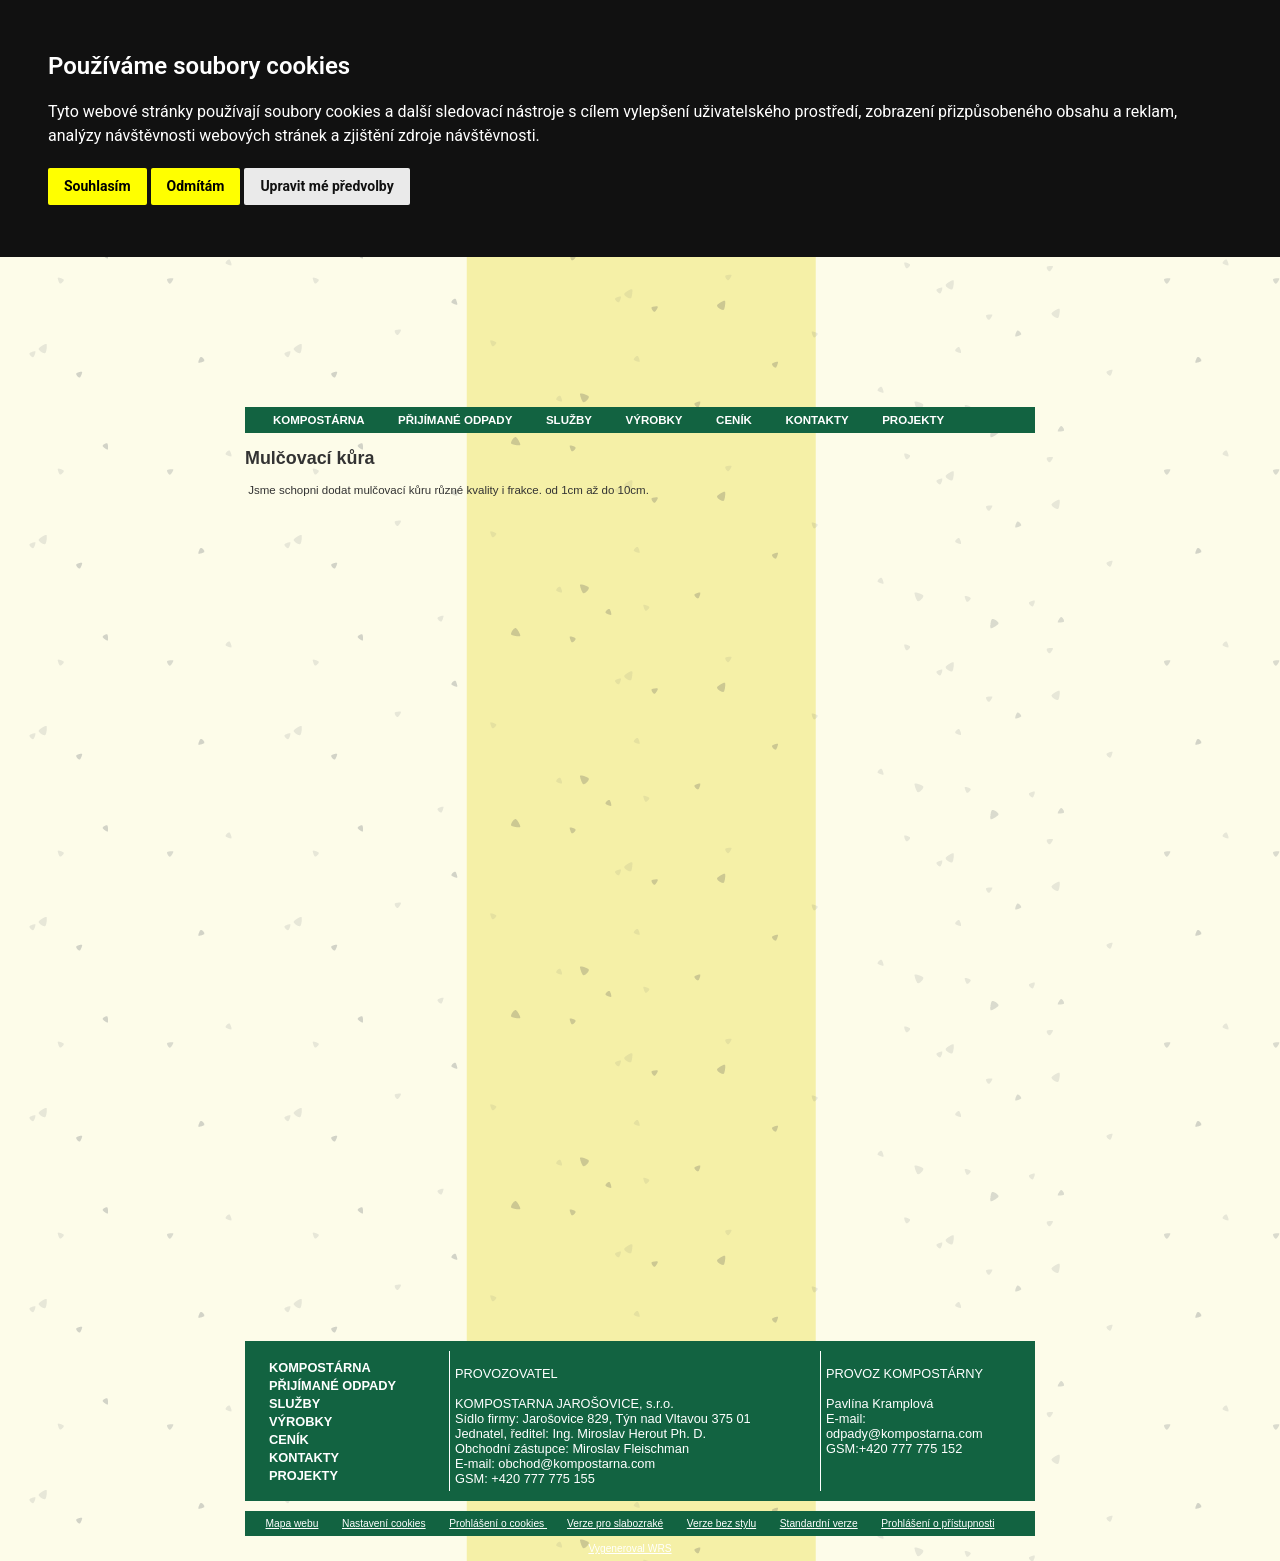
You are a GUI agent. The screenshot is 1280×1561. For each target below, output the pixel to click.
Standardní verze (819, 1523)
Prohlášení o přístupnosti (937, 1523)
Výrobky (654, 420)
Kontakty (817, 420)
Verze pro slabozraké (615, 1523)
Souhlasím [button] (97, 186)
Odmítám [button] (196, 186)
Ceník (734, 420)
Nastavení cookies (384, 1523)
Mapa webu (292, 1523)
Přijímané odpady (455, 420)
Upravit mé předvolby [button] (326, 186)
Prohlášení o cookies (498, 1523)
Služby (569, 420)
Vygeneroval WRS (629, 1548)
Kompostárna (318, 420)
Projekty (913, 420)
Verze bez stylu (721, 1523)
